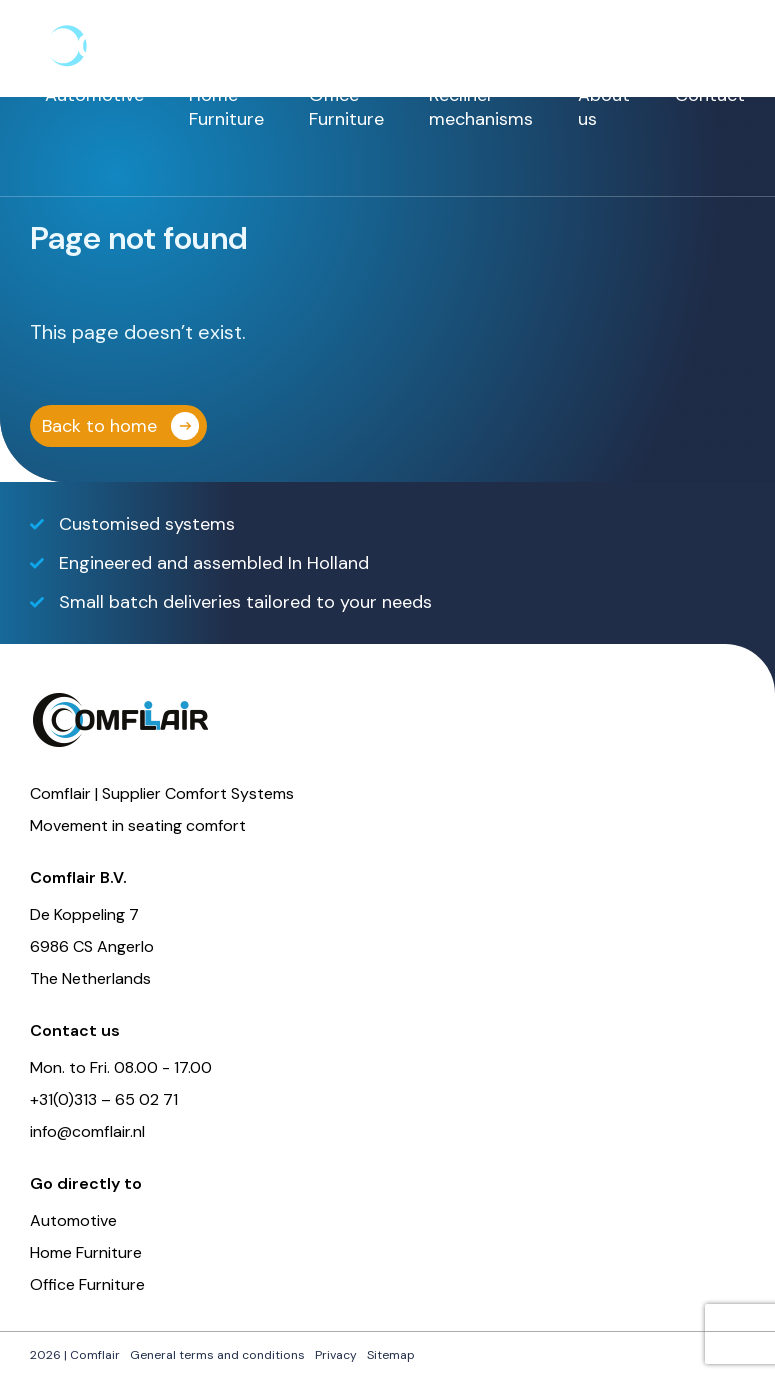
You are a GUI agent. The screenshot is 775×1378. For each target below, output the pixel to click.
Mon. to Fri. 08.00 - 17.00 (121, 1067)
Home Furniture (226, 107)
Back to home (99, 426)
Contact (710, 95)
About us (604, 107)
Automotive (94, 95)
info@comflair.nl (87, 1131)
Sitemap (391, 1355)
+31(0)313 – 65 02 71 (104, 1099)
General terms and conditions (217, 1355)
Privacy (336, 1355)
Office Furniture (346, 107)
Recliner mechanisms (481, 107)
